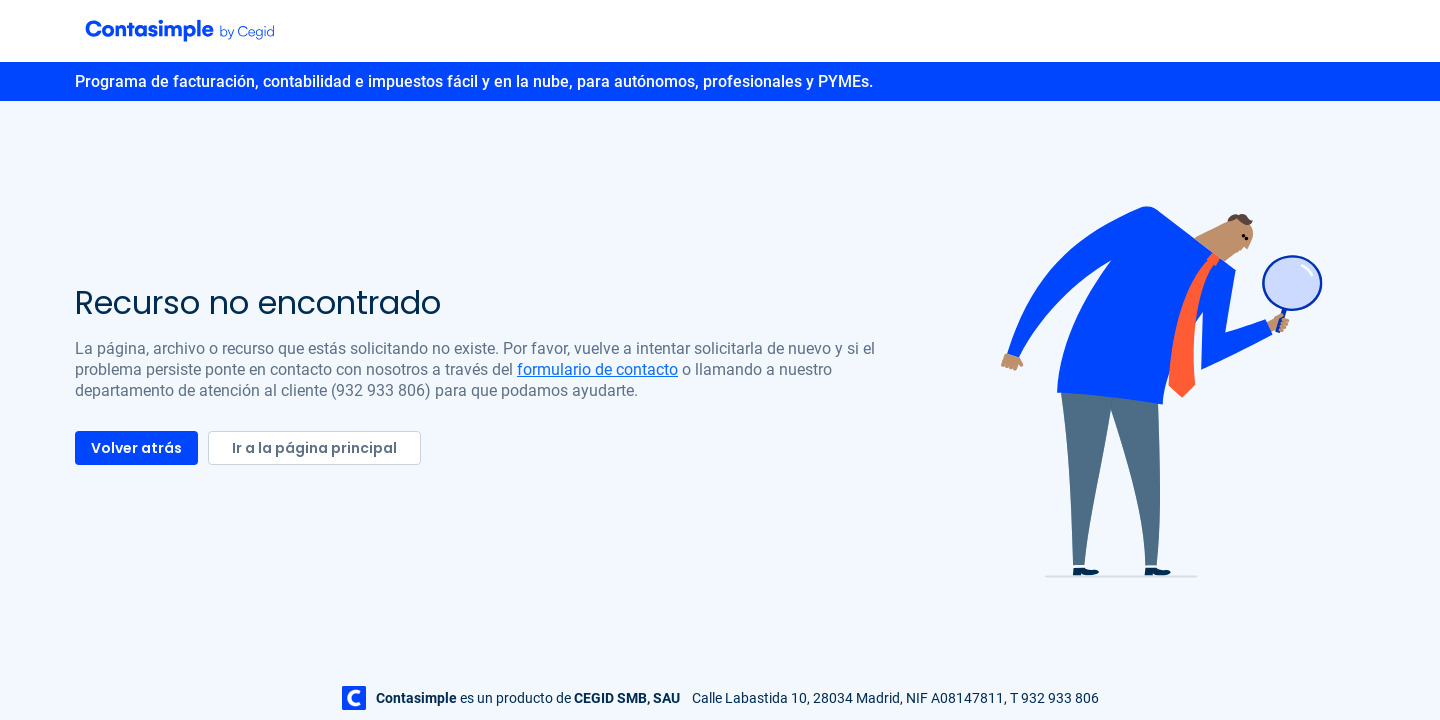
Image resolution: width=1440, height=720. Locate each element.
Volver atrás (136, 448)
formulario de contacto (597, 369)
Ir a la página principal (314, 448)
